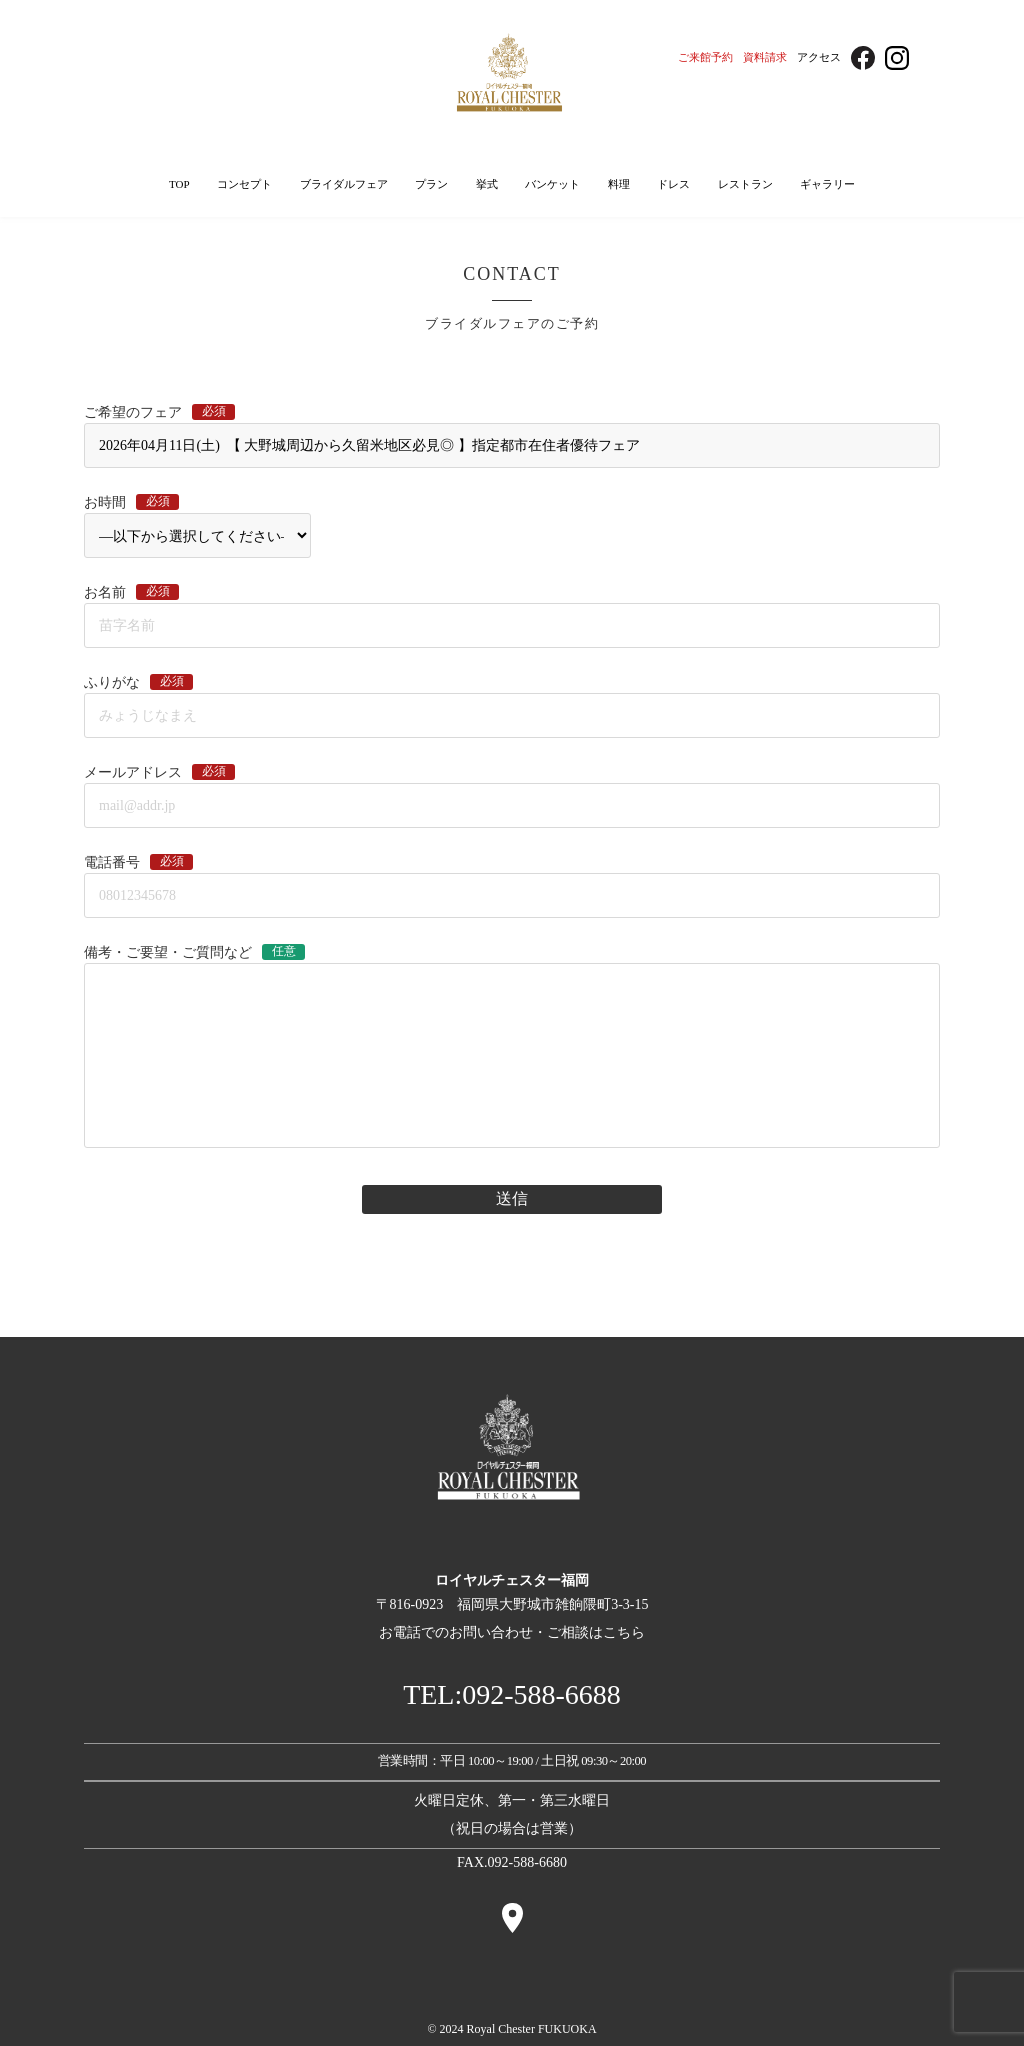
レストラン (745, 184)
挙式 (487, 184)
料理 (619, 184)
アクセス (819, 57)
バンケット (552, 184)
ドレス (673, 184)
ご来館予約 (705, 57)
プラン (431, 184)
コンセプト (244, 184)
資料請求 (765, 57)
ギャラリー (827, 184)
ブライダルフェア (344, 184)
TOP (179, 184)
